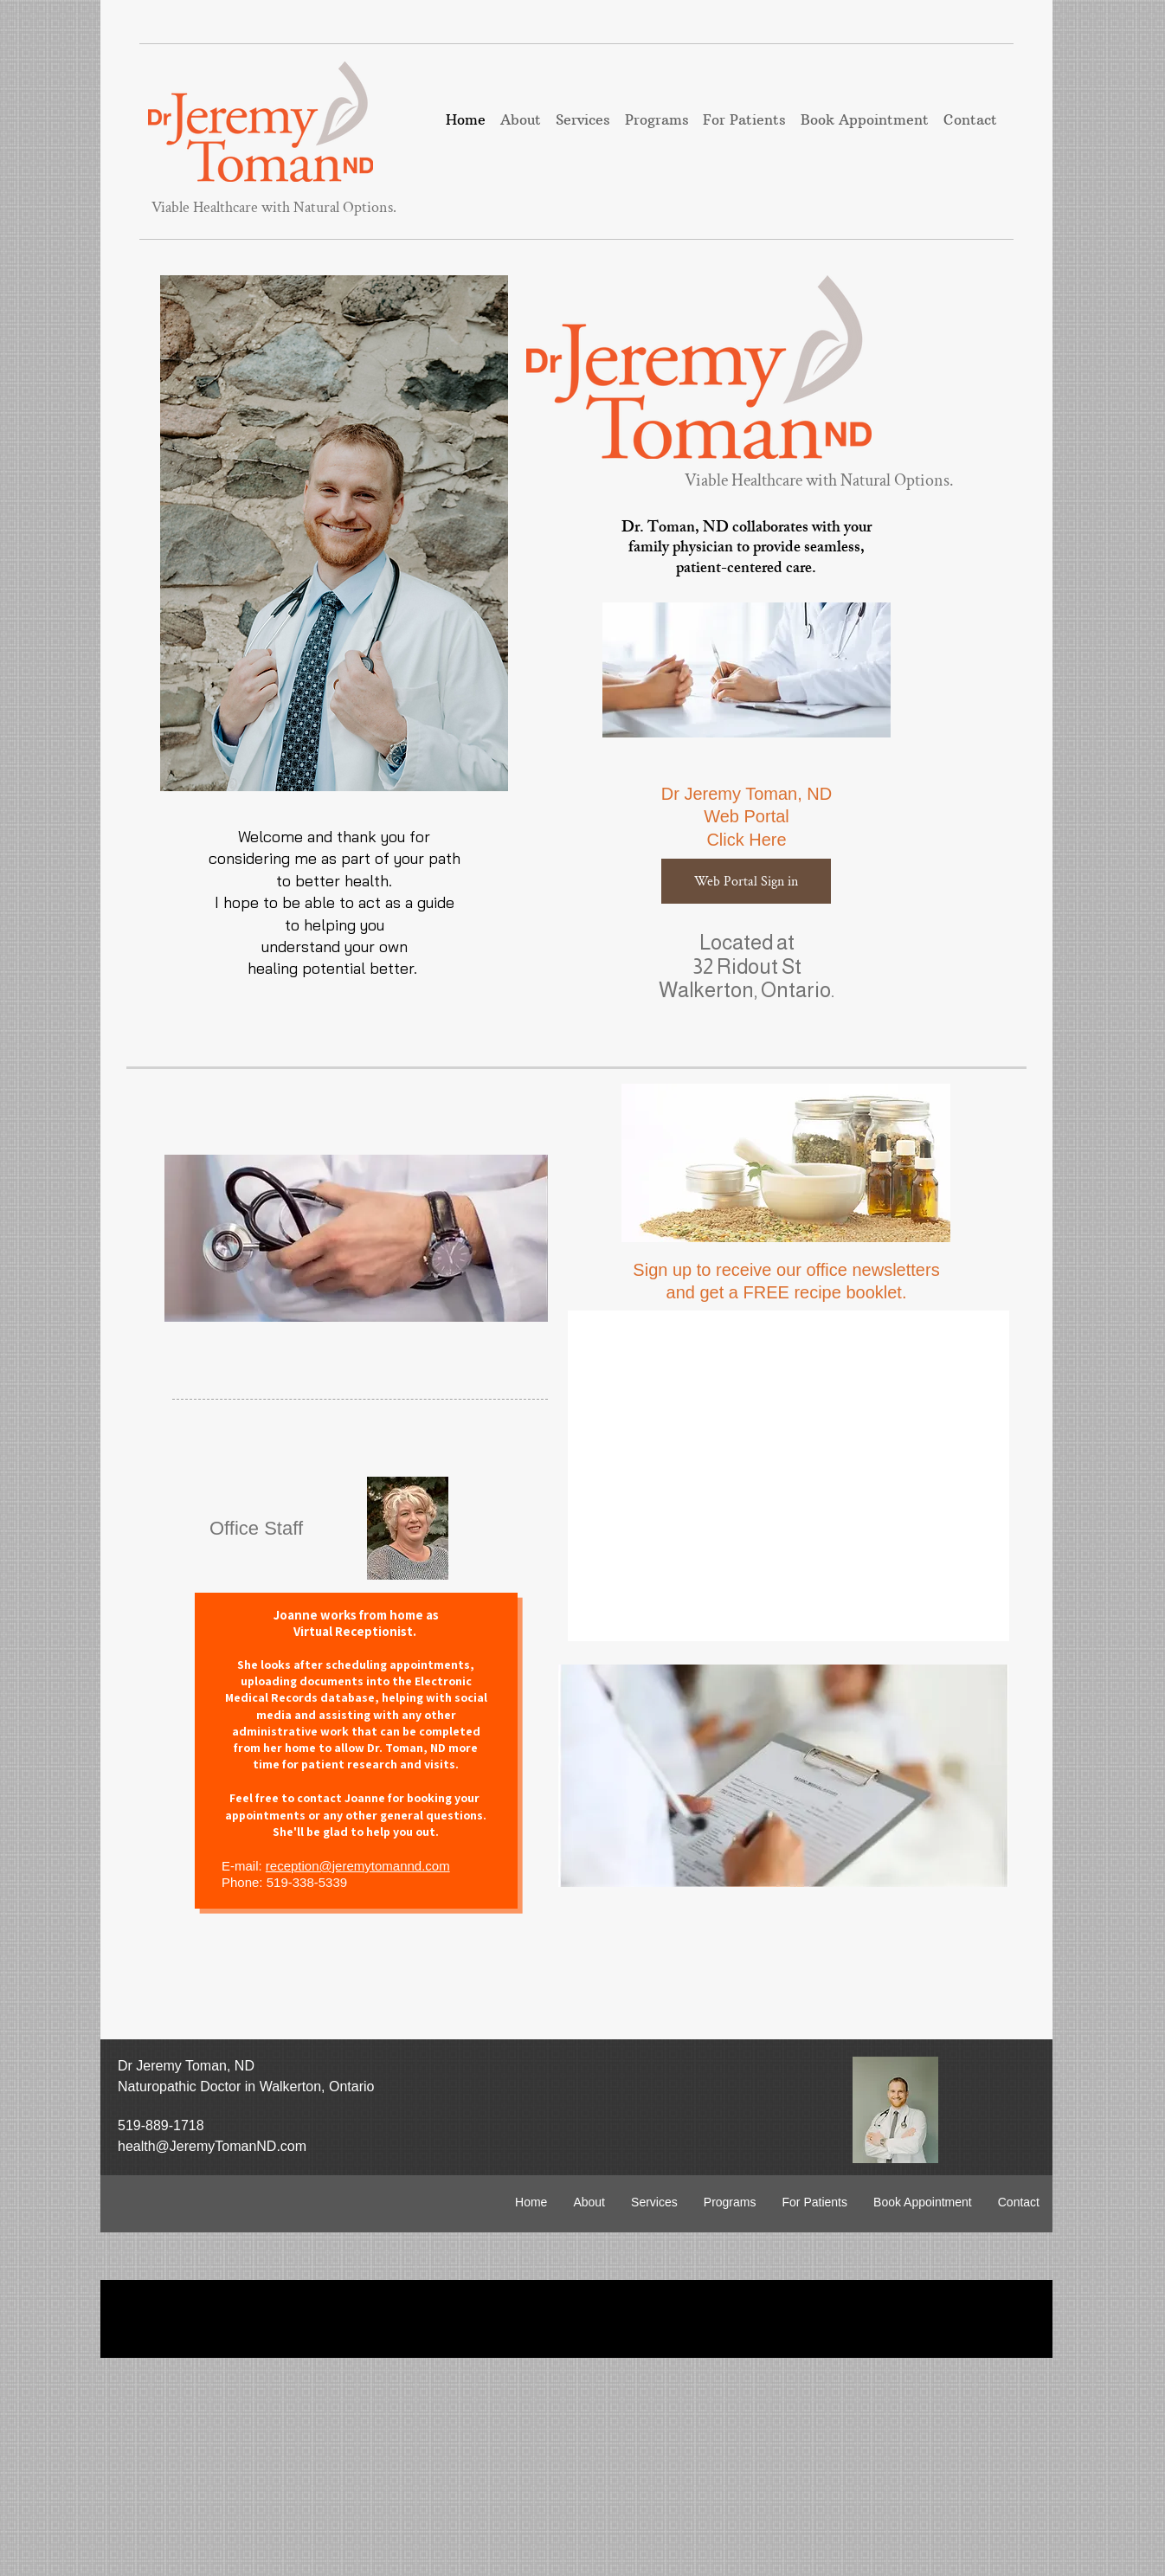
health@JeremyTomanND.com (212, 2146)
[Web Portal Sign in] (746, 881)
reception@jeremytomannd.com (358, 1865)
